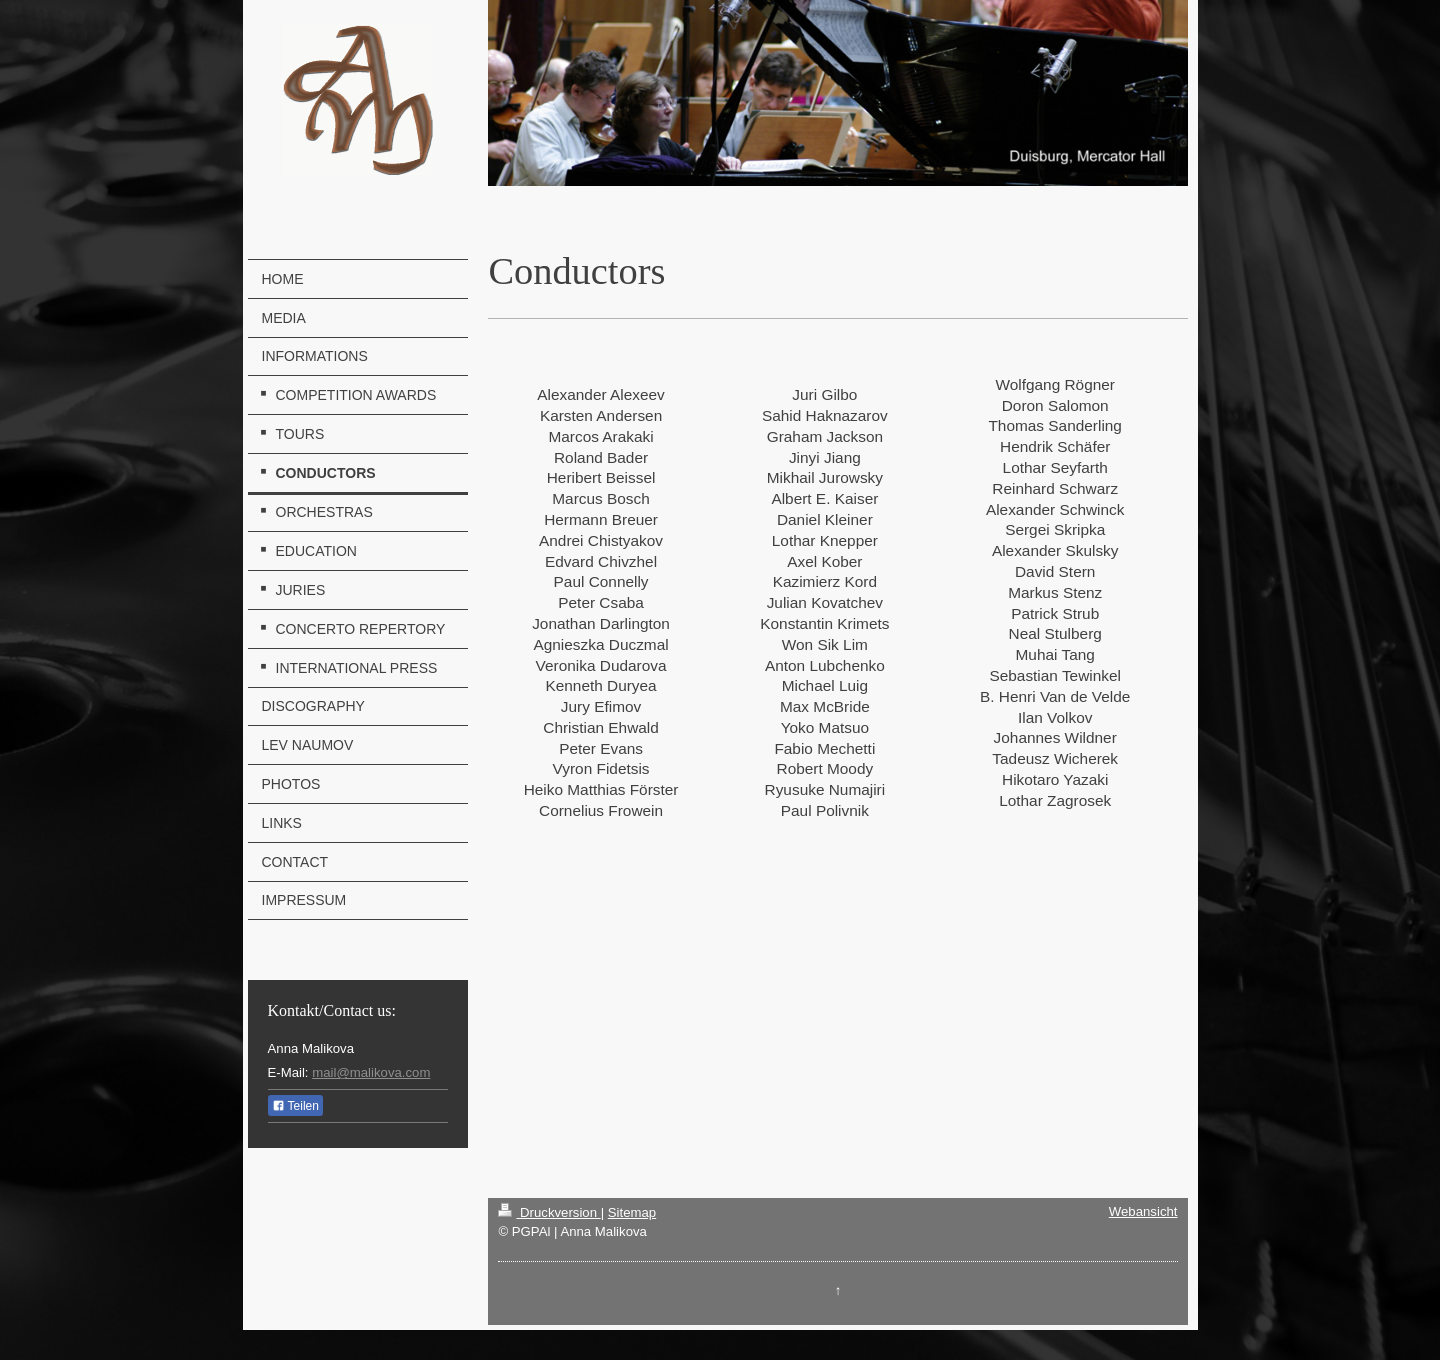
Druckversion (549, 1212)
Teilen (295, 1106)
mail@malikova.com (371, 1072)
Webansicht (1143, 1211)
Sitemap (632, 1212)
